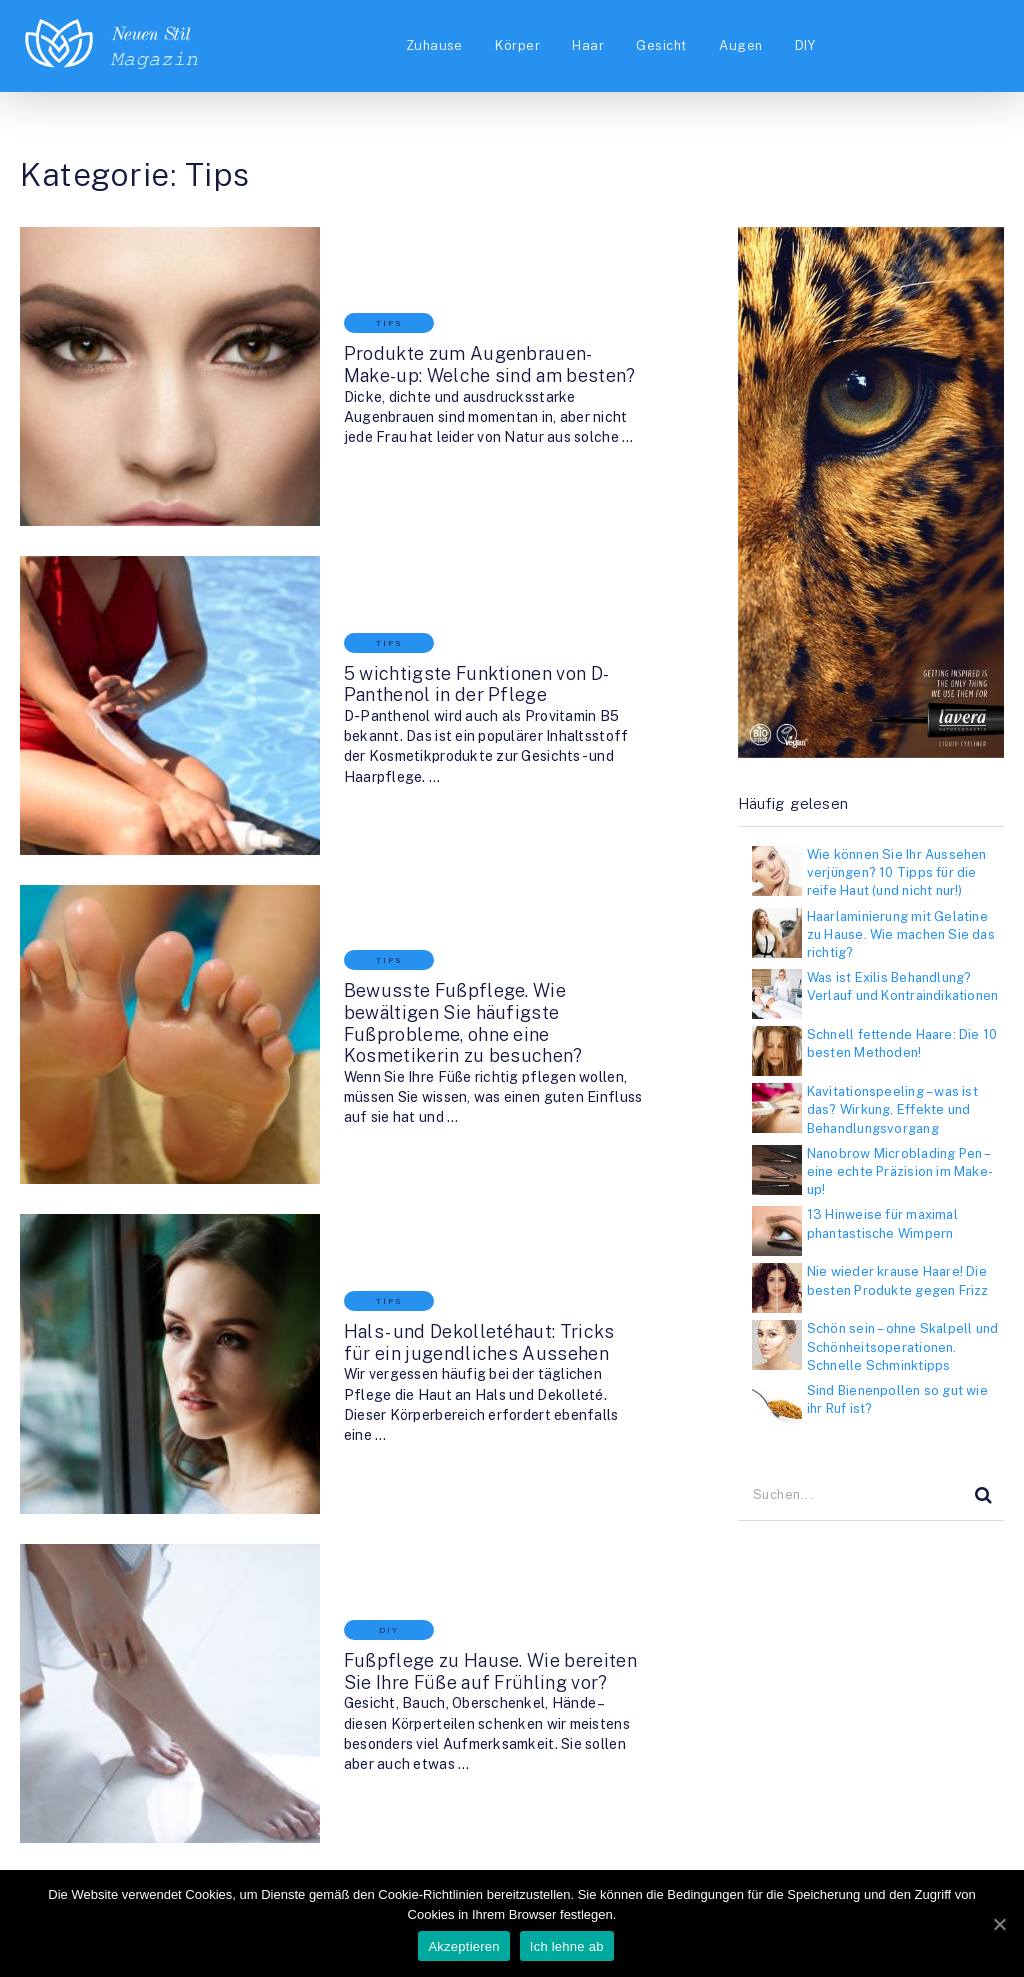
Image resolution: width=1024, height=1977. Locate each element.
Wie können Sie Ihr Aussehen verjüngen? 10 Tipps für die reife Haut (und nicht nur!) (897, 872)
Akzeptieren (464, 1947)
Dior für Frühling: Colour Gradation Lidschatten (432, 1685)
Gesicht (660, 46)
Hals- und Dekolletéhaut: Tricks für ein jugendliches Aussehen (450, 1145)
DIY (807, 46)
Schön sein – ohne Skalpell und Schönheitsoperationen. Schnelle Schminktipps (902, 1346)
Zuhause (426, 46)
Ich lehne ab (568, 1947)
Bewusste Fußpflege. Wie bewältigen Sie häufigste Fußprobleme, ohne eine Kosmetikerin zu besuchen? (461, 875)
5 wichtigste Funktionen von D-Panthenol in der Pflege (460, 605)
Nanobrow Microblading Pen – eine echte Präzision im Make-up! (900, 1171)
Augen (740, 46)
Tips (329, 294)
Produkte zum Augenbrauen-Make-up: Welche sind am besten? (448, 335)
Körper (512, 46)
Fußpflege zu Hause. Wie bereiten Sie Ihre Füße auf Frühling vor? (447, 1415)
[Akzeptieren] (999, 1924)
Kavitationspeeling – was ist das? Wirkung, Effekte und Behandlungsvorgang (892, 1109)
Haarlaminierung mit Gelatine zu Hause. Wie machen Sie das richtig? (901, 934)
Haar (585, 46)
